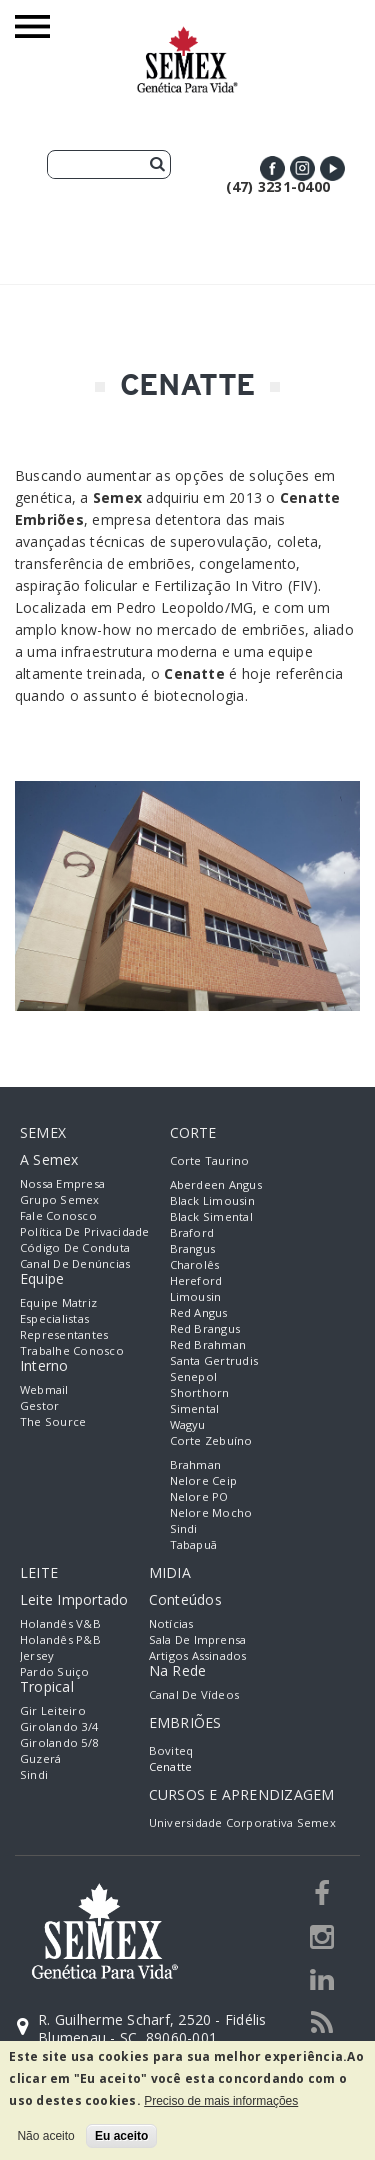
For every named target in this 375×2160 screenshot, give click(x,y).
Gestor (39, 1405)
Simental (195, 1408)
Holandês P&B (60, 1639)
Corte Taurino (210, 1160)
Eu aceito (121, 2136)
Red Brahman (208, 1344)
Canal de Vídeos (194, 1694)
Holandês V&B (60, 1623)
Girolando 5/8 (59, 1742)
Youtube (332, 168)
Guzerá (40, 1758)
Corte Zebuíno (211, 1440)
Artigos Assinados (198, 1655)
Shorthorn (200, 1392)
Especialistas (54, 1318)
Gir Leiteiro (53, 1710)
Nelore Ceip (204, 1480)
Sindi (184, 1528)
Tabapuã (194, 1544)
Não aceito (45, 2136)
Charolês (195, 1264)
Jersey (37, 1655)
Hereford (196, 1280)
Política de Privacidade (85, 1231)
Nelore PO (199, 1496)
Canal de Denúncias (75, 1263)
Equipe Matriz (58, 1302)
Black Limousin (212, 1200)
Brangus (193, 1248)
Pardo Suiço (55, 1671)
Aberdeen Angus (216, 1184)
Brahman (196, 1464)
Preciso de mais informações (221, 2101)
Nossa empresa (62, 1183)
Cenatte (171, 1766)
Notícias (171, 1623)
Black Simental (211, 1216)
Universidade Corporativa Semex (242, 1822)
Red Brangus (205, 1328)
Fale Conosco (58, 1215)
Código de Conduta (75, 1247)
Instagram (302, 168)
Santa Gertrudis (214, 1360)
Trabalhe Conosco (72, 1350)
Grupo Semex (60, 1199)
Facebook (272, 168)
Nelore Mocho (211, 1512)
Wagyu (188, 1424)
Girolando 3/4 (59, 1726)
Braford (192, 1232)
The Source (53, 1421)
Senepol (194, 1376)
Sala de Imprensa (198, 1639)
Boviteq (171, 1750)
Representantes (64, 1334)
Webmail (44, 1389)
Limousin (196, 1296)
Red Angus (199, 1312)
